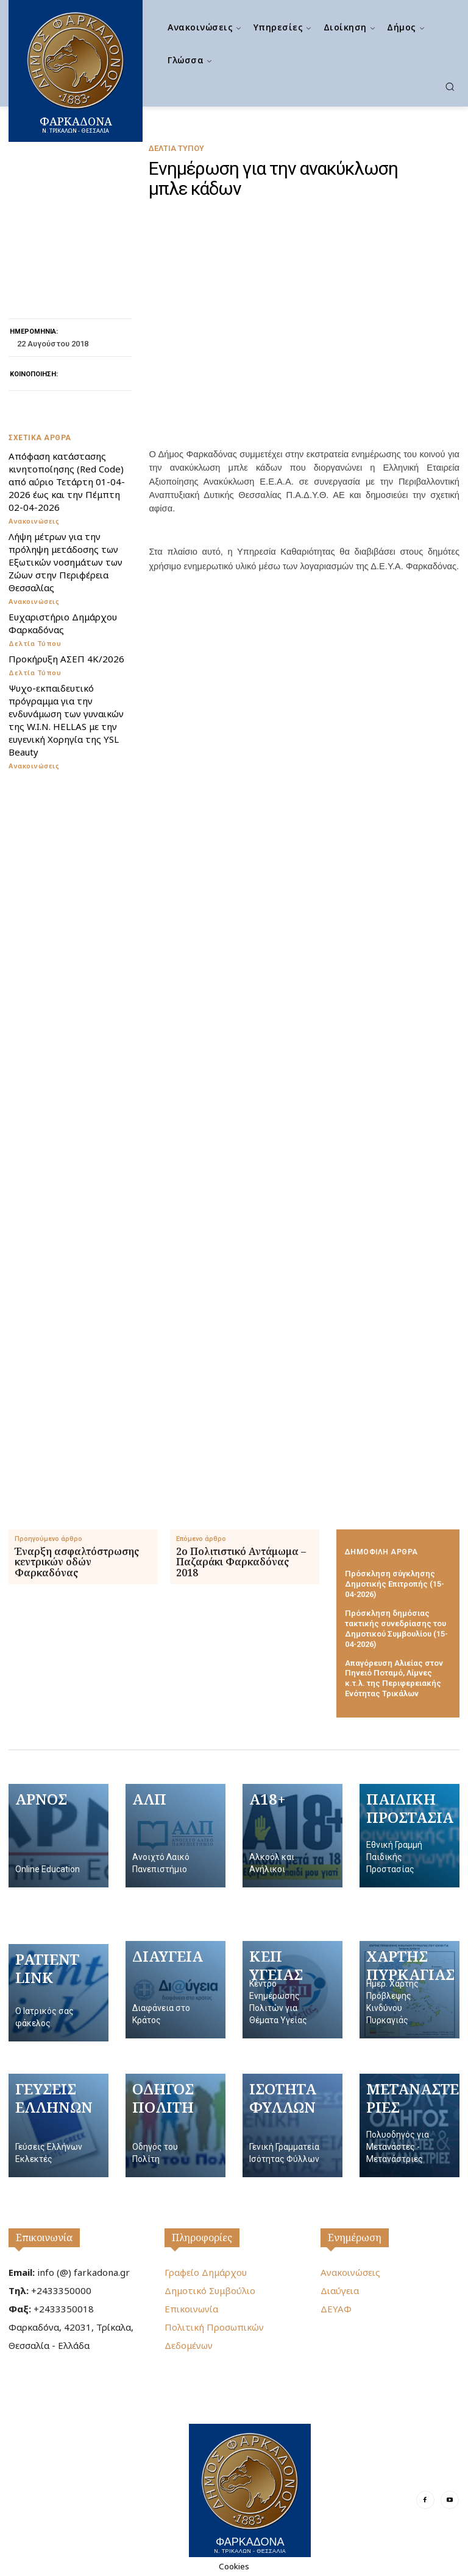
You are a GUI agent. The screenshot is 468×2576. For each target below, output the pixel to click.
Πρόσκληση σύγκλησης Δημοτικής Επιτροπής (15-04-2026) (394, 1584)
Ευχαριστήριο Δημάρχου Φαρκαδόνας (63, 623)
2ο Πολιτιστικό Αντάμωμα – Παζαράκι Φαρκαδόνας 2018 (241, 1562)
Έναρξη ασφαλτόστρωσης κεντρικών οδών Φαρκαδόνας (77, 1562)
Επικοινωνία (44, 2237)
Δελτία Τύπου (176, 148)
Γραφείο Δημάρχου (206, 2272)
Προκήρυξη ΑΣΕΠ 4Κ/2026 (66, 659)
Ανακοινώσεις (34, 521)
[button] (449, 86)
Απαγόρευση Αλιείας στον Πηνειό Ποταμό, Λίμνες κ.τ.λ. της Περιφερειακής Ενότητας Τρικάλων (394, 1678)
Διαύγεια (340, 2290)
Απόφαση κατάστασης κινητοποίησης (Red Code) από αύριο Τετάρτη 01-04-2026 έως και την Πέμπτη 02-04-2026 (67, 481)
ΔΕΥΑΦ (336, 2309)
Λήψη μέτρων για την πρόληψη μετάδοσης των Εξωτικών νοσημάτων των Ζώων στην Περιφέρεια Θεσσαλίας (65, 562)
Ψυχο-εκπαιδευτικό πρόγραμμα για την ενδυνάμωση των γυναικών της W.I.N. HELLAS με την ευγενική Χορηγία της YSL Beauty (66, 720)
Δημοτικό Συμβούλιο (210, 2290)
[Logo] (250, 2490)
